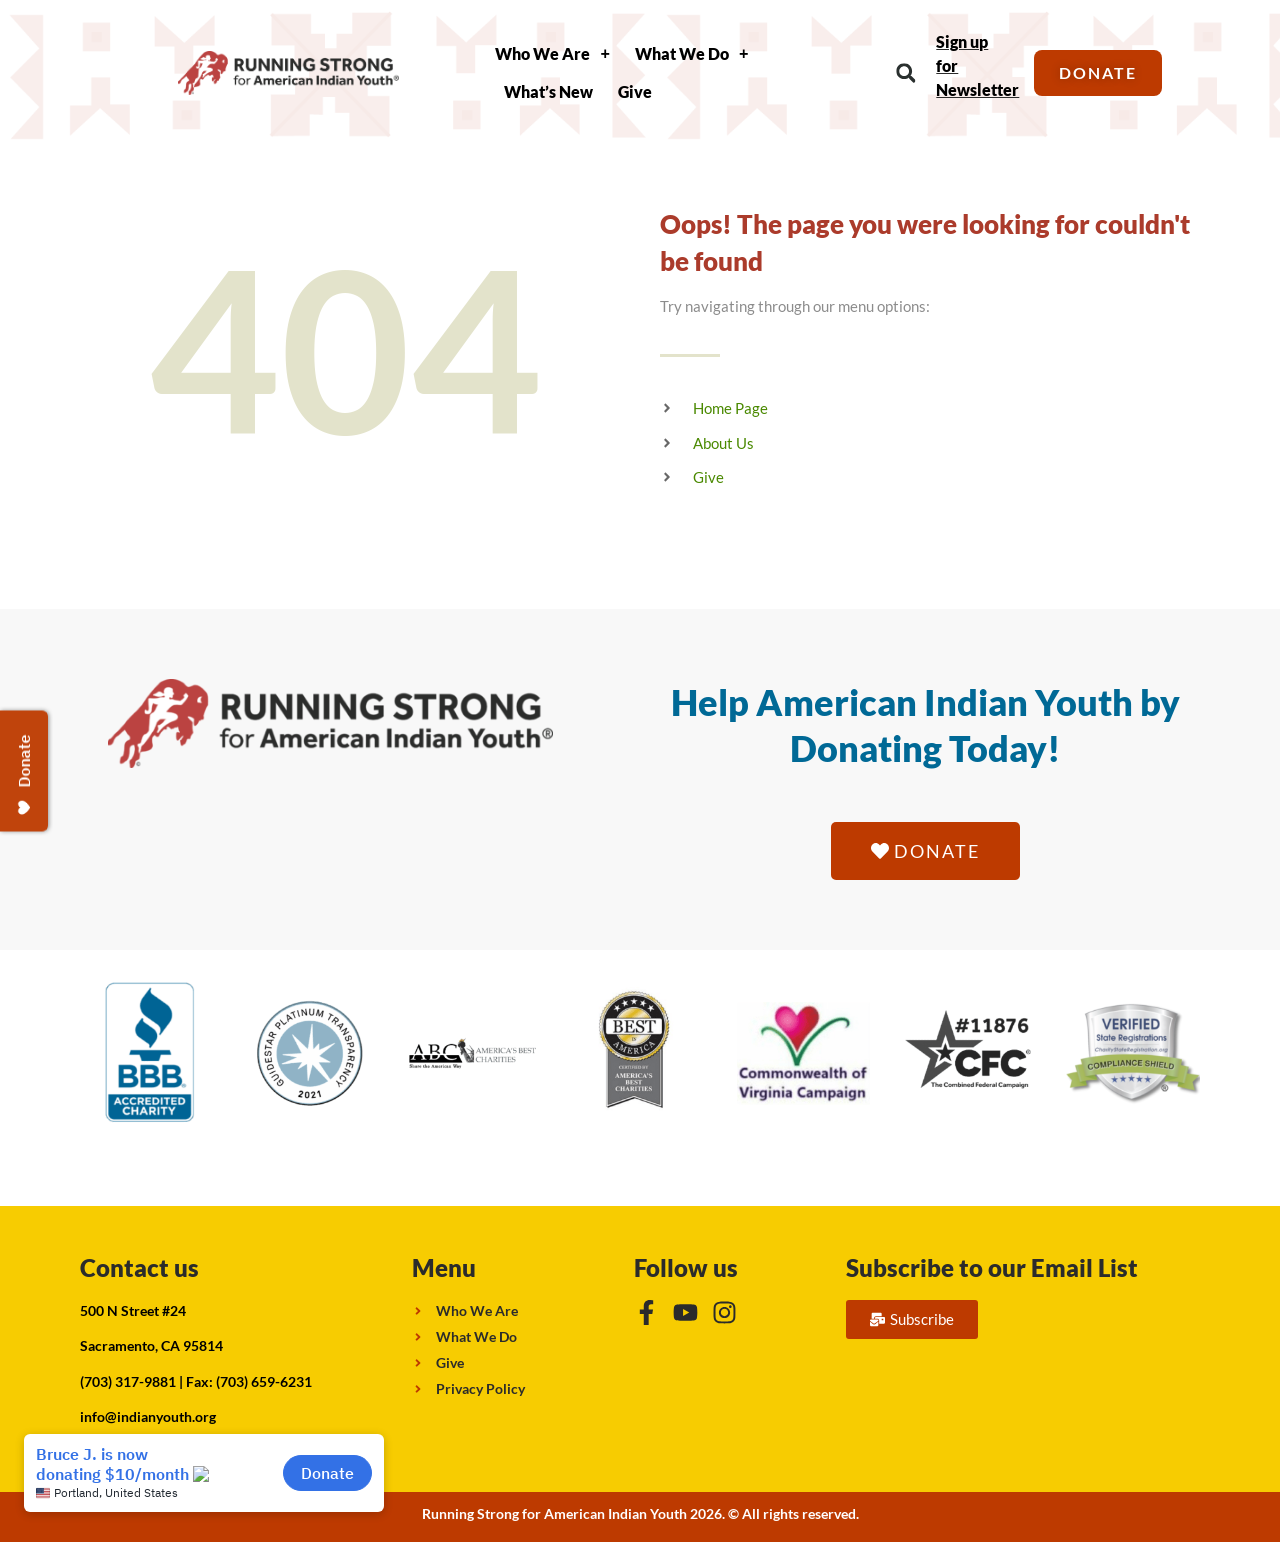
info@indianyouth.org (148, 1416)
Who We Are (552, 54)
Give (635, 91)
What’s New (548, 91)
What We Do (691, 54)
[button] (905, 73)
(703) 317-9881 (128, 1381)
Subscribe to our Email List (992, 1267)
